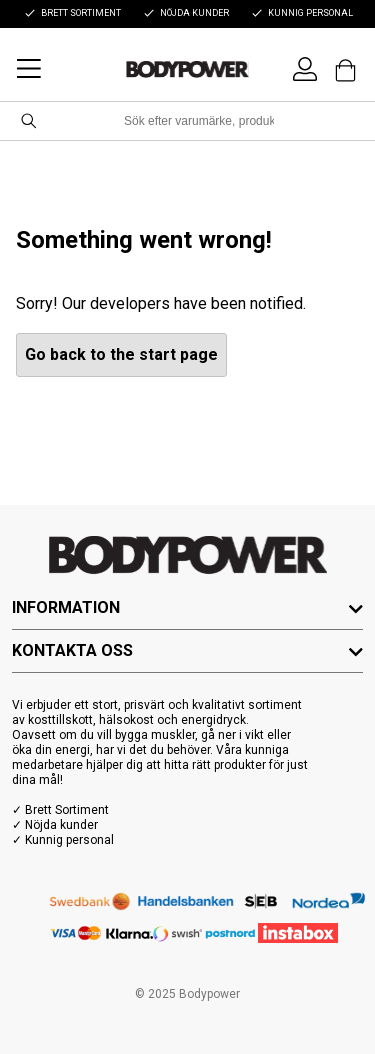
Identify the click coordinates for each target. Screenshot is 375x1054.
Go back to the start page (121, 354)
